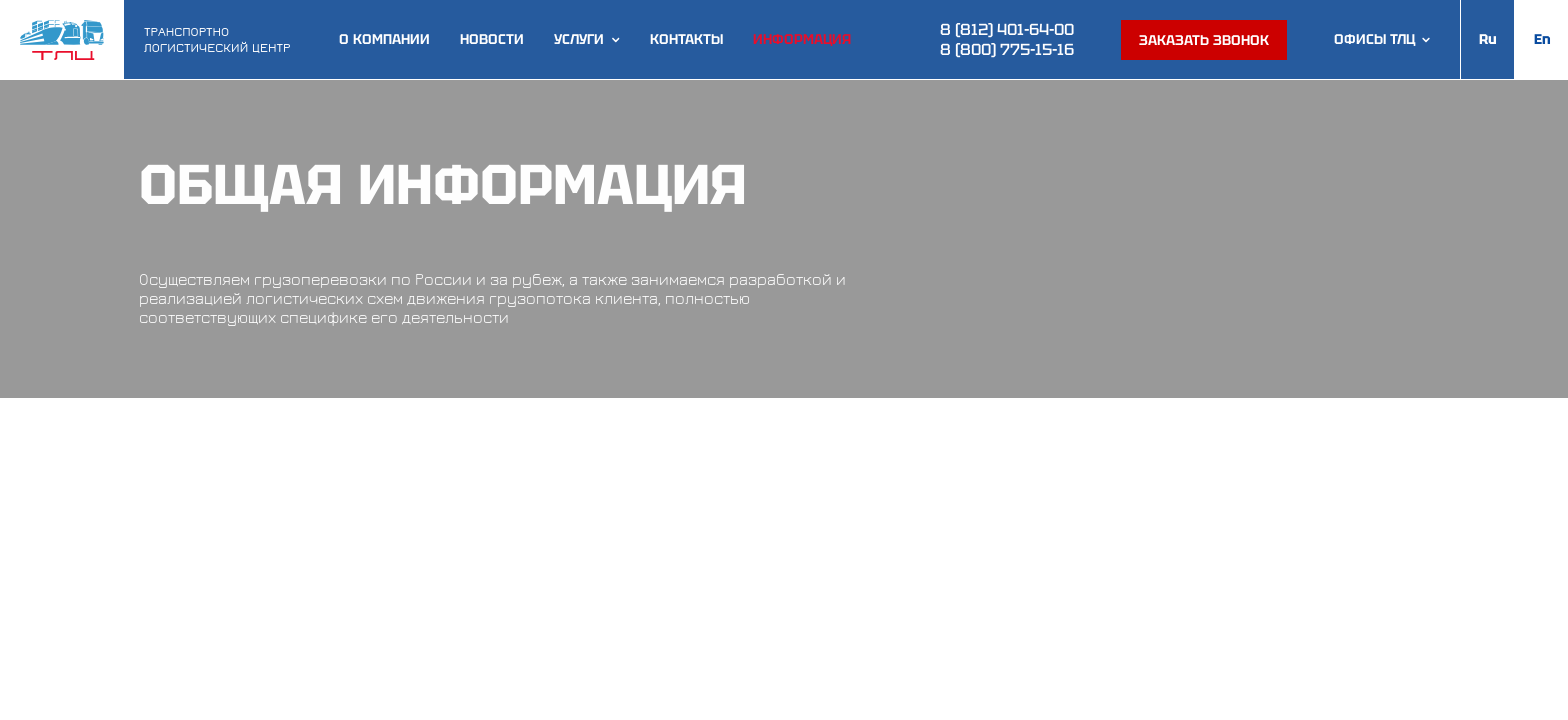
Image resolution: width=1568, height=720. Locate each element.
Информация (802, 39)
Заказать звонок (1204, 40)
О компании (384, 39)
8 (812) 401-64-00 (1007, 29)
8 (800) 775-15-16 (1007, 49)
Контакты (686, 39)
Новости (492, 39)
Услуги (579, 39)
